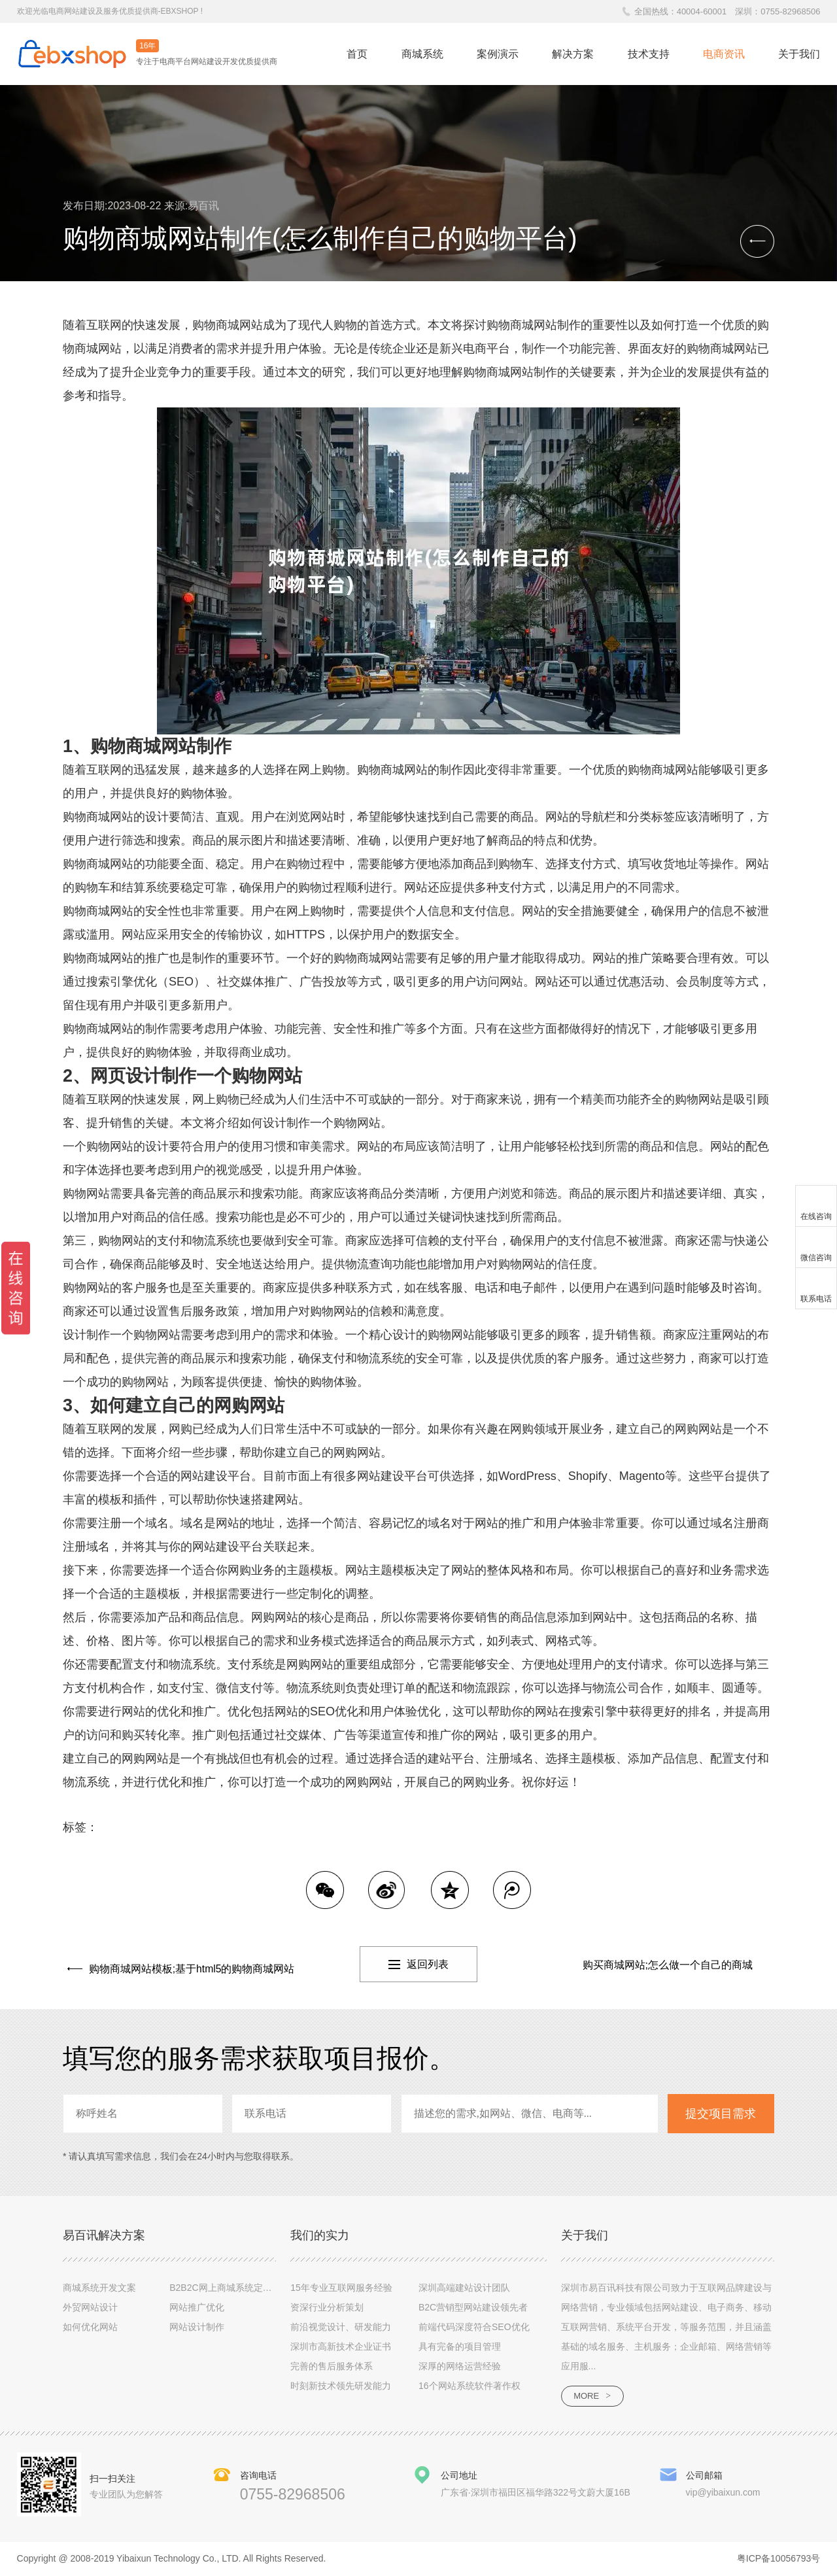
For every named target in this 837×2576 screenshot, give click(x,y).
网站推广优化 (196, 2307)
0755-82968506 (790, 11)
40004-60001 (702, 11)
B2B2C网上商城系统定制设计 (229, 2287)
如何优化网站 (90, 2327)
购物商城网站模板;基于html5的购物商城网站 (187, 1964)
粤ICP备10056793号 (779, 2559)
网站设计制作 (196, 2327)
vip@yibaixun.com (723, 2493)
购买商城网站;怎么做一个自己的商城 (668, 1964)
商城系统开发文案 (99, 2287)
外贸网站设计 (90, 2307)
